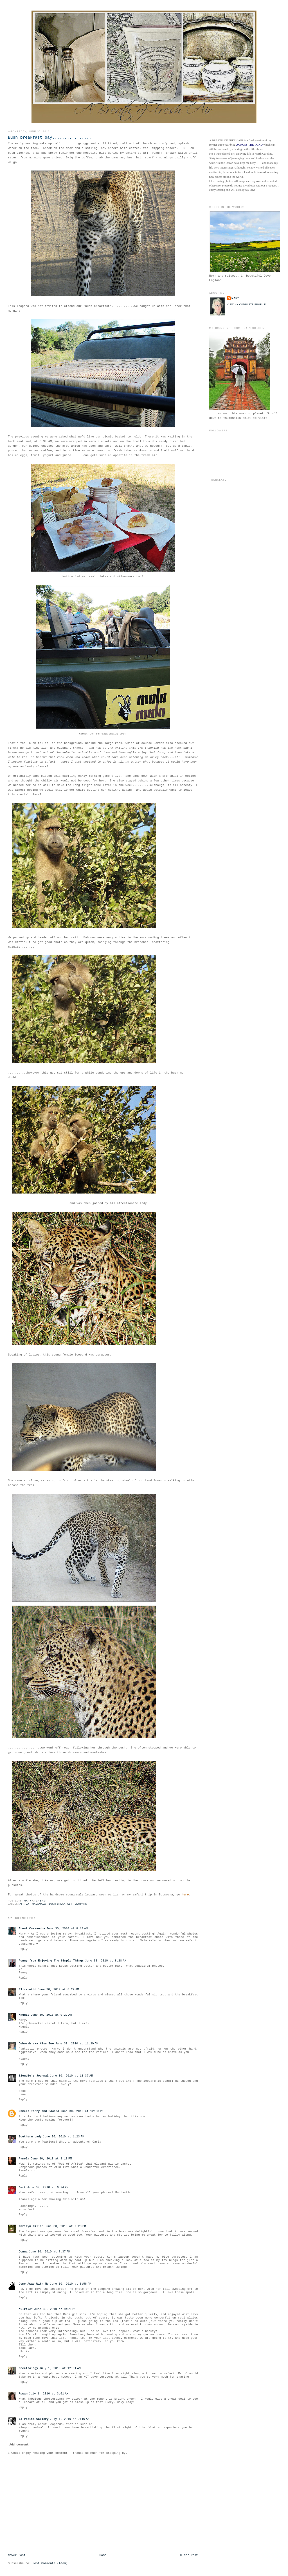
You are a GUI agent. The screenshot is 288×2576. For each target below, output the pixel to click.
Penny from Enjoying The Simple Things (51, 1960)
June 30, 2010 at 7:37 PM (49, 2251)
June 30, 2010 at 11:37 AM (71, 2075)
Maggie (24, 2015)
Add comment (19, 2444)
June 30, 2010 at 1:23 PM (63, 2136)
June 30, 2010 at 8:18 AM (67, 1928)
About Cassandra (32, 1928)
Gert (22, 2187)
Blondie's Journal (34, 2075)
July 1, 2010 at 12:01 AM (60, 2368)
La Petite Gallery (34, 2419)
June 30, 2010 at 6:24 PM (47, 2187)
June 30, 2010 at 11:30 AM (76, 2043)
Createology (28, 2368)
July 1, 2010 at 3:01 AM (48, 2393)
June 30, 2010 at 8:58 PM (70, 2283)
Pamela (24, 2158)
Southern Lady (30, 2136)
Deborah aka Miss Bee (36, 2043)
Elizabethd (27, 1989)
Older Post (189, 2555)
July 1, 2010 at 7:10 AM (70, 2419)
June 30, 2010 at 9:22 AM (51, 2015)
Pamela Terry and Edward (39, 2111)
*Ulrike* (26, 2309)
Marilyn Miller (31, 2226)
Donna (23, 2251)
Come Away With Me (34, 2283)
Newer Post (16, 2555)
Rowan (23, 2393)
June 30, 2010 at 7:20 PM (65, 2226)
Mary (235, 298)
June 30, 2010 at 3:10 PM (51, 2158)
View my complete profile (246, 304)
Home (102, 2555)
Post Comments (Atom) (50, 2563)
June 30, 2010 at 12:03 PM (82, 2111)
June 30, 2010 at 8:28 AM (105, 1960)
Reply (23, 1949)
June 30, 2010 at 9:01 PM (54, 2309)
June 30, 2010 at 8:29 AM (58, 1989)
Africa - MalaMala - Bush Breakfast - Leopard (53, 1904)
